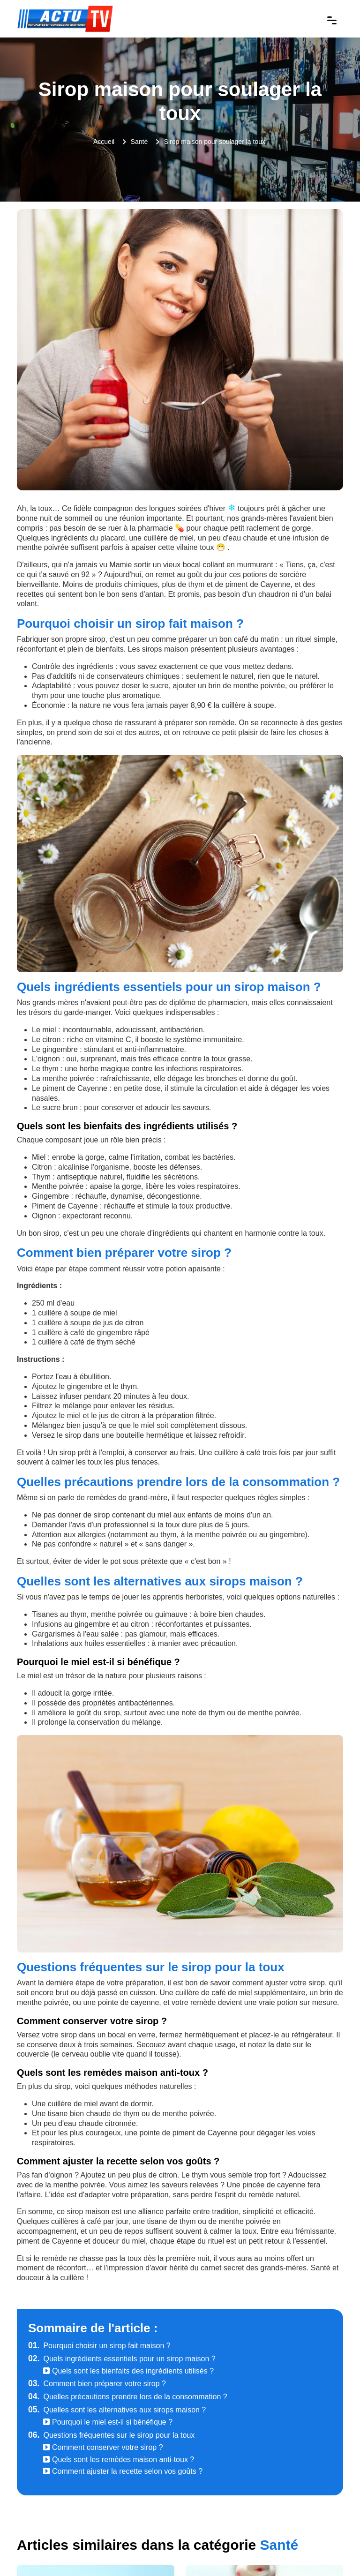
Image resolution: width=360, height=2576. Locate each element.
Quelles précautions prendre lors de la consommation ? (127, 2397)
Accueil (103, 141)
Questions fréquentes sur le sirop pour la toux (111, 2435)
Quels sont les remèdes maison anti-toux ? (118, 2459)
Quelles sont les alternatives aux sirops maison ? (117, 2410)
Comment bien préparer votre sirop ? (97, 2384)
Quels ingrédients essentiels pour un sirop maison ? (122, 2359)
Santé (139, 141)
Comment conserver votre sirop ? (103, 2447)
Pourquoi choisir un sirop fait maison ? (99, 2346)
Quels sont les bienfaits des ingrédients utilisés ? (128, 2371)
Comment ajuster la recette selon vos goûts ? (122, 2471)
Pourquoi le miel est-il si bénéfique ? (107, 2422)
